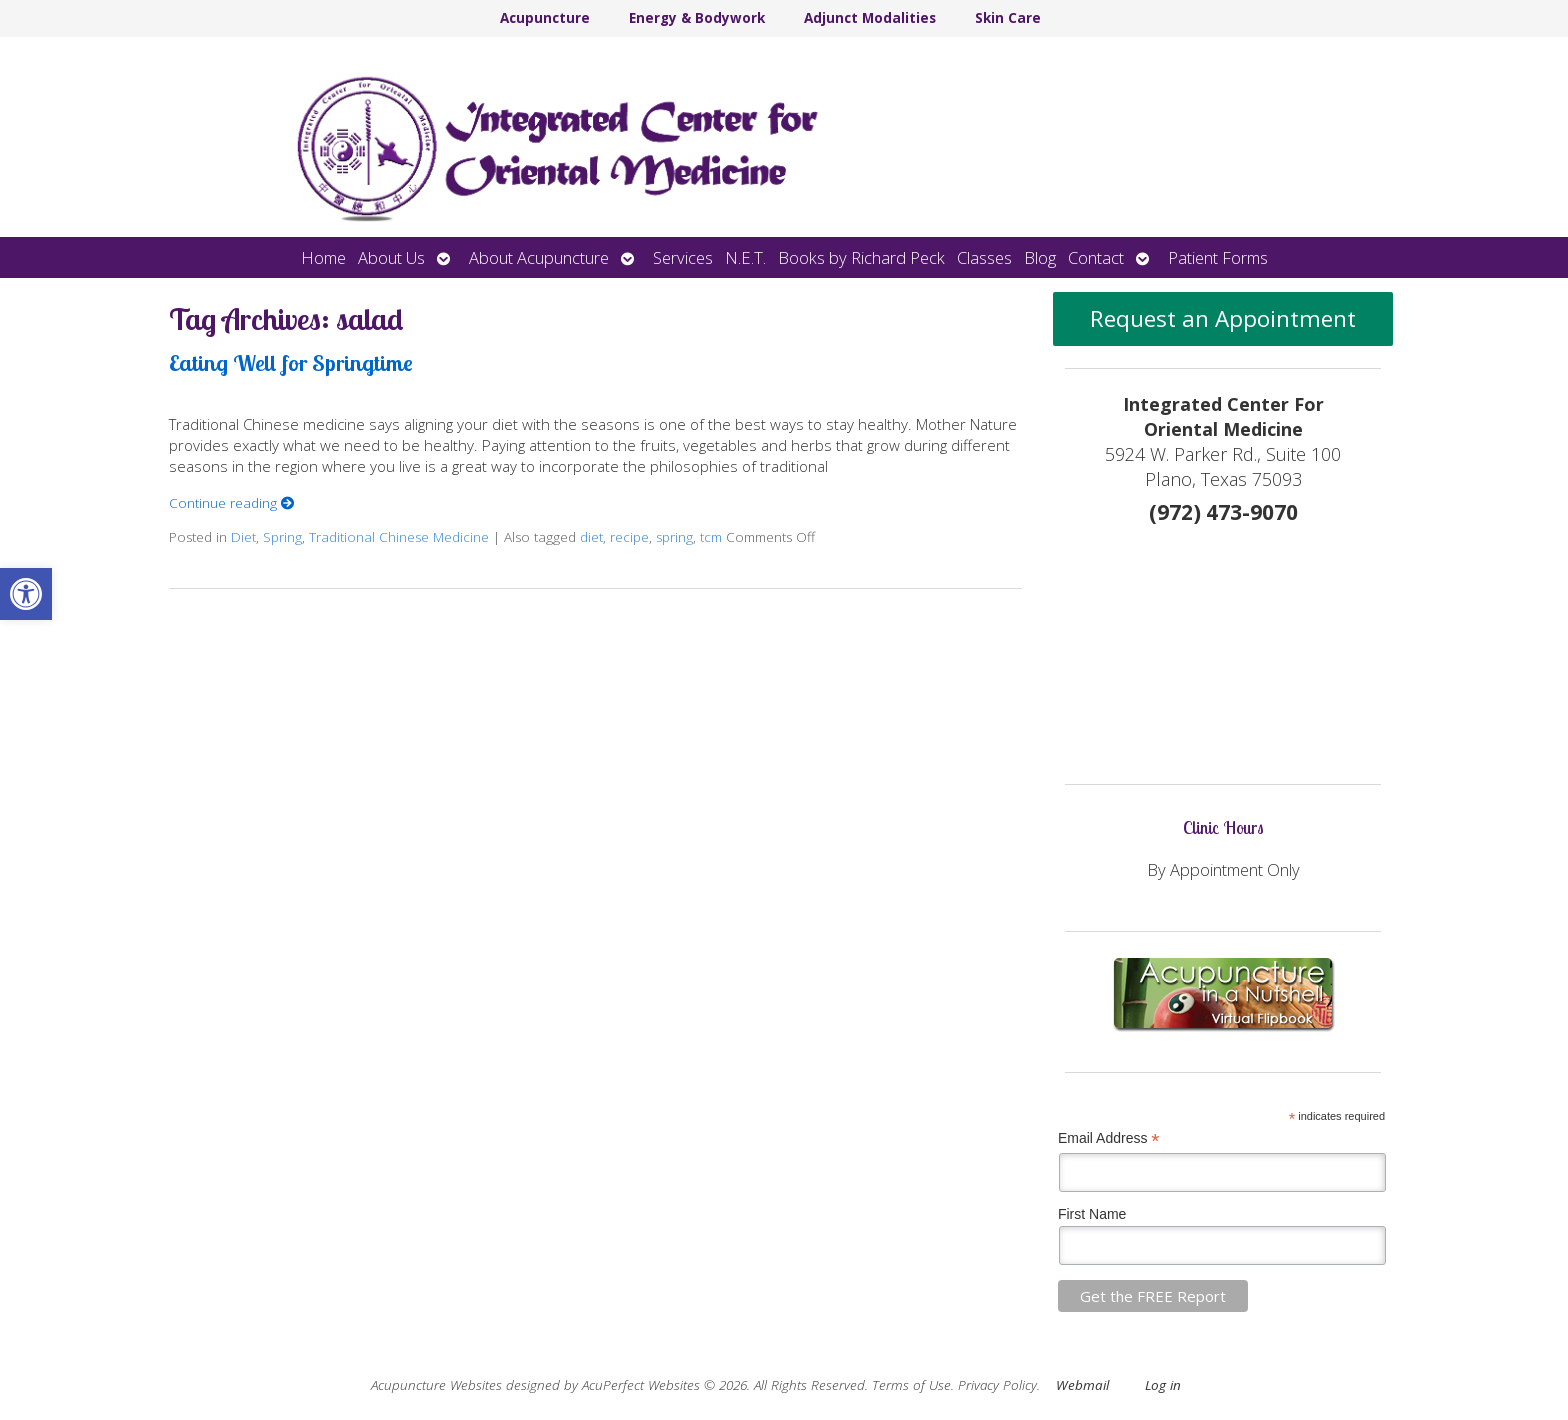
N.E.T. (745, 257)
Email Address (1109, 1138)
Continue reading (232, 503)
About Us (391, 257)
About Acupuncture (539, 257)
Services (683, 257)
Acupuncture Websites (436, 1385)
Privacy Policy (997, 1385)
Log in (1163, 1385)
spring (674, 537)
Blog (1040, 257)
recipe (629, 537)
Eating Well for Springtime (291, 362)
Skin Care (1008, 18)
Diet (243, 537)
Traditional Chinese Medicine (399, 537)
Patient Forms (1218, 257)
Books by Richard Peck (861, 257)
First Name (1092, 1214)
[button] (26, 594)
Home (323, 257)
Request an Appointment (1223, 318)
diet (591, 537)
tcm (711, 537)
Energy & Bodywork (697, 18)
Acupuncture (545, 18)
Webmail (1082, 1385)
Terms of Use (911, 1385)
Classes (984, 257)
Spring (282, 537)
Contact (1096, 257)
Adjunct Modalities (870, 18)
